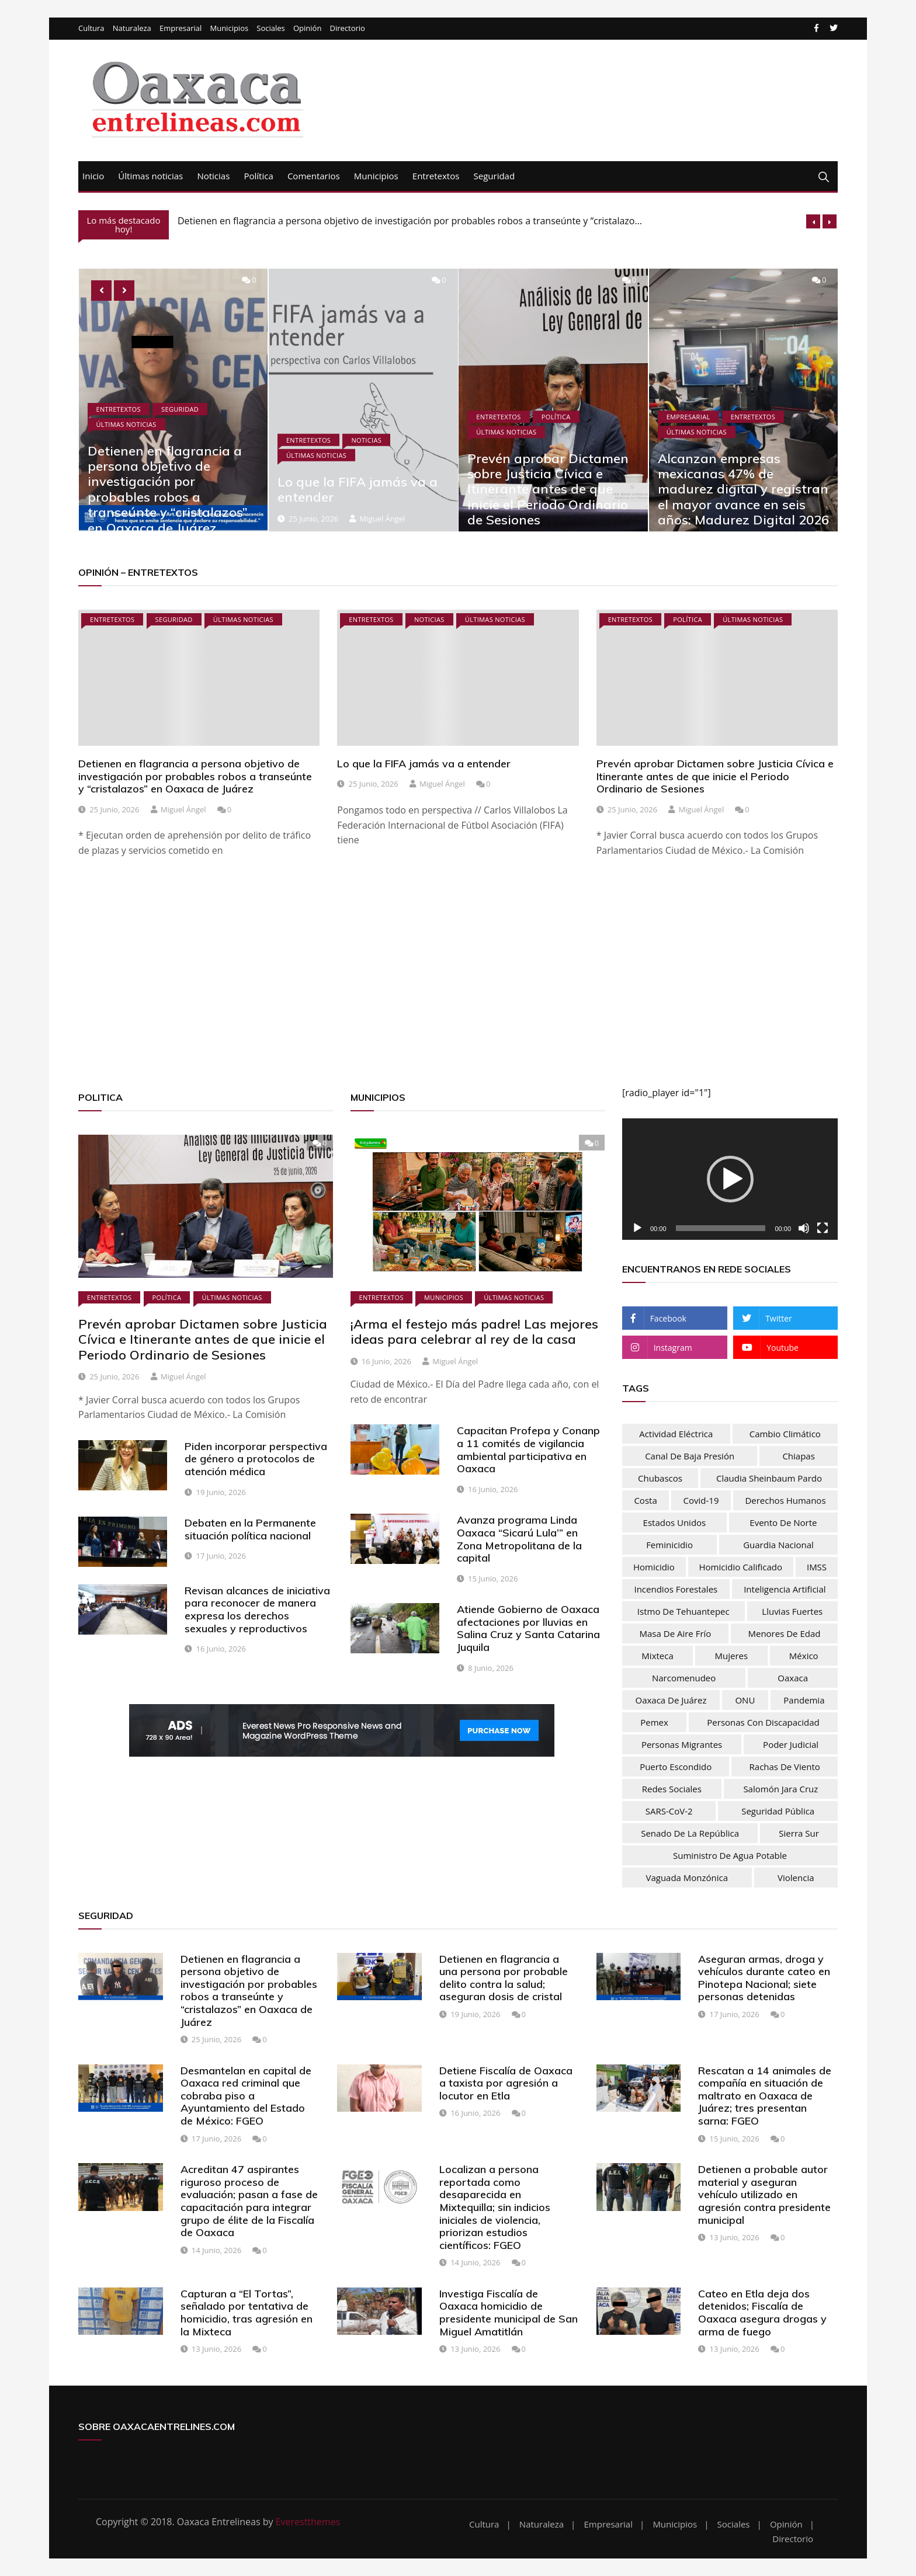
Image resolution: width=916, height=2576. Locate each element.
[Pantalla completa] (822, 1228)
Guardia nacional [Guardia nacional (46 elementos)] (778, 1545)
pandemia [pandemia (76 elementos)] (803, 1700)
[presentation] (813, 221)
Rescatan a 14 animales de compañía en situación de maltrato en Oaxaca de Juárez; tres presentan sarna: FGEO (764, 2095)
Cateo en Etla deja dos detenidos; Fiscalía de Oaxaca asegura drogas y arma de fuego (762, 2312)
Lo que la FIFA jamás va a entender (357, 489)
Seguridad (494, 176)
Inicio (93, 176)
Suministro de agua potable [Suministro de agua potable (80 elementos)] (730, 1855)
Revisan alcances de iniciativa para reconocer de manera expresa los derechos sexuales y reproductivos (257, 1609)
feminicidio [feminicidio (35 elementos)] (669, 1545)
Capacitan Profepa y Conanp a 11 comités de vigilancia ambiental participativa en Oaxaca (528, 1449)
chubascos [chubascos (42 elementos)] (660, 1478)
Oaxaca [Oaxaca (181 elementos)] (793, 1678)
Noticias (213, 176)
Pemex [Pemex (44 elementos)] (654, 1722)
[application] (730, 1179)
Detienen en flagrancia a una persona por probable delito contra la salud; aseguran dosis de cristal (503, 1978)
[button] (730, 1179)
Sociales (270, 28)
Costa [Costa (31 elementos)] (645, 1500)
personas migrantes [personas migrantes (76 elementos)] (681, 1744)
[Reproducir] (637, 1228)
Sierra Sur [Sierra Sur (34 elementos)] (798, 1833)
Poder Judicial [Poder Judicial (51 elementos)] (790, 1744)
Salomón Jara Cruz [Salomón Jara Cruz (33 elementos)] (780, 1789)
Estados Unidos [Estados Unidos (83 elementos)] (674, 1522)
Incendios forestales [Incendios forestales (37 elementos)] (675, 1589)
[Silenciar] (804, 1228)
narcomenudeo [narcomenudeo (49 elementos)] (684, 1678)
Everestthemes (308, 2521)
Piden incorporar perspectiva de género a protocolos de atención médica (256, 1459)
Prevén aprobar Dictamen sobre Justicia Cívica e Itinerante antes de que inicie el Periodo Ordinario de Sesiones (548, 489)
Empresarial (180, 28)
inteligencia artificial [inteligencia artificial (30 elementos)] (784, 1589)
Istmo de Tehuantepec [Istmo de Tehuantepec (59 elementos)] (683, 1611)
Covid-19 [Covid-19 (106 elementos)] (701, 1500)
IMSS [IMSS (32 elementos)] (817, 1567)
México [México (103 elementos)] (803, 1655)
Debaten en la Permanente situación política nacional (250, 1529)
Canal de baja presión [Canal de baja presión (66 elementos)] (689, 1456)
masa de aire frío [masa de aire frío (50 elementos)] (676, 1633)
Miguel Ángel (382, 518)
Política (258, 176)
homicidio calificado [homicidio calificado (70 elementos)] (741, 1567)
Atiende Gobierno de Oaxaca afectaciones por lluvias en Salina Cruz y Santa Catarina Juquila (528, 1628)
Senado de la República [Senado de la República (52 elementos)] (690, 1833)
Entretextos (436, 176)
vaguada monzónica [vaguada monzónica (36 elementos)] (687, 1877)
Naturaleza (132, 28)
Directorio (347, 28)
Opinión (307, 28)
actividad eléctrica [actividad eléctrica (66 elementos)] (676, 1434)
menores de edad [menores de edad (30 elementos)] (784, 1633)
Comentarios (313, 176)
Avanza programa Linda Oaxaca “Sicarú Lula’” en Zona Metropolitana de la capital (519, 1539)
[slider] (721, 1228)
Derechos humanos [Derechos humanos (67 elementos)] (785, 1500)
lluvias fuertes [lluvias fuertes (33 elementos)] (792, 1611)
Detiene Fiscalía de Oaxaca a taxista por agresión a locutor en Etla (505, 2083)
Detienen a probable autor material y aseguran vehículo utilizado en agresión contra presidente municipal (764, 2194)
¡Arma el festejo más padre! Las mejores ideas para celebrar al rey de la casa (474, 1331)
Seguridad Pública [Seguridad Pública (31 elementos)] (777, 1811)
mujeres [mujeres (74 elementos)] (731, 1655)
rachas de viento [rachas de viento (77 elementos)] (785, 1766)
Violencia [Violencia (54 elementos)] (796, 1877)
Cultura (91, 28)
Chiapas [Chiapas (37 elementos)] (798, 1456)
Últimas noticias (150, 176)
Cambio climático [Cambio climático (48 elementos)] (785, 1434)
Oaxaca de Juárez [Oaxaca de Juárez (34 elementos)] (670, 1700)
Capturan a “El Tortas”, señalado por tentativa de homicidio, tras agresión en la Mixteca (247, 2312)
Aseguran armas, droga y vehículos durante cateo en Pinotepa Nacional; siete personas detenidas (764, 1978)
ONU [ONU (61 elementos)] (745, 1700)
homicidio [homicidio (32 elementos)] (654, 1567)
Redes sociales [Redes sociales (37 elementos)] (672, 1789)
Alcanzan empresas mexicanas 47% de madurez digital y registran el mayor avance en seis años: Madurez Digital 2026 (743, 489)
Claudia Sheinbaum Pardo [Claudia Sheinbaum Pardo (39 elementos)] (769, 1478)
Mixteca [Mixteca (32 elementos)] (657, 1655)
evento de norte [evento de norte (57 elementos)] (783, 1522)
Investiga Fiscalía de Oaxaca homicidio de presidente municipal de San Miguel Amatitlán (508, 2312)
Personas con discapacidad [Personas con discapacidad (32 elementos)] (763, 1722)
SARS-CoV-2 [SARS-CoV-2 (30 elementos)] (669, 1811)
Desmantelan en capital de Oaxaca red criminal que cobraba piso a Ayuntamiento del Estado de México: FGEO (246, 2095)
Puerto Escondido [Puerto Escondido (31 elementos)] (676, 1766)
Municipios (229, 28)
